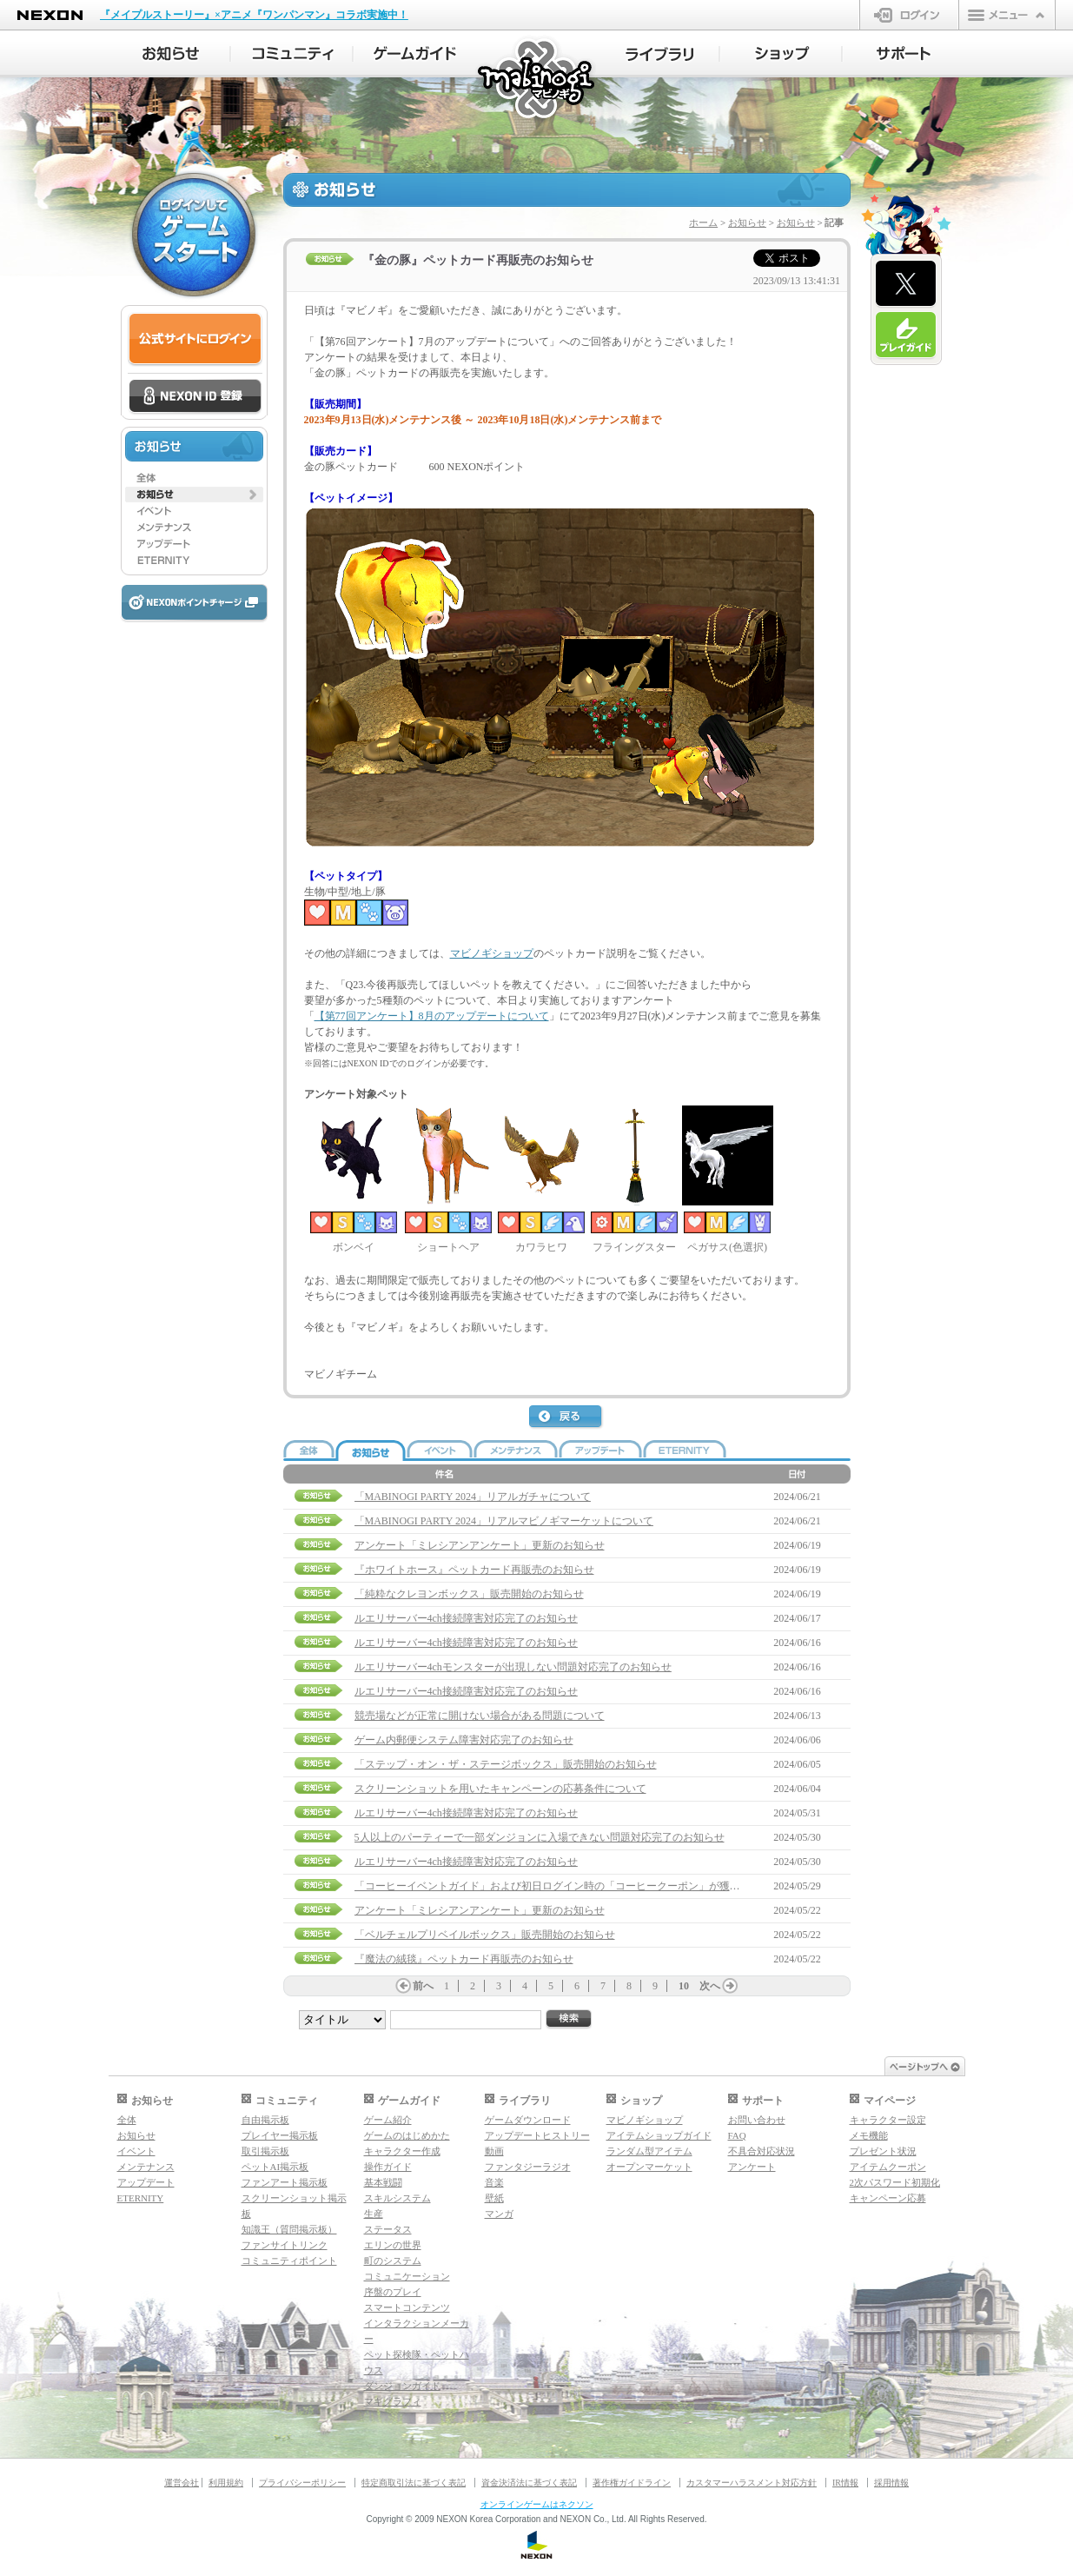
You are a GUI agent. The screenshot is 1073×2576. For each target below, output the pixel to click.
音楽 (494, 2182)
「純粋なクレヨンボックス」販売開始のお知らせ (469, 1594)
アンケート (752, 2166)
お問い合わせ (756, 2120)
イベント (136, 2151)
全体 (126, 2120)
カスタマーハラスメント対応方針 (751, 2482)
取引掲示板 (265, 2151)
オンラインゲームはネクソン (536, 2504)
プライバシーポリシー (302, 2482)
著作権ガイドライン (632, 2482)
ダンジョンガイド (402, 2385)
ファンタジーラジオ (528, 2166)
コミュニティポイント (289, 2260)
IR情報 (845, 2482)
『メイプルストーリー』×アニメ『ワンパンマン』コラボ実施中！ (254, 15)
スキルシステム (397, 2198)
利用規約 (226, 2482)
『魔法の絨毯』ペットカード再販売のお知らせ (463, 1959)
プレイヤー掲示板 (280, 2135)
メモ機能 (869, 2135)
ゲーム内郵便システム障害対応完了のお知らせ (463, 1740)
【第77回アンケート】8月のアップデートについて (432, 1016)
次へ (709, 1986)
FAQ (737, 2135)
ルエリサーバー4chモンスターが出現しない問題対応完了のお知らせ (513, 1667)
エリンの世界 (392, 2245)
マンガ (499, 2213)
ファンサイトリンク (285, 2245)
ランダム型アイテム (649, 2151)
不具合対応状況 (761, 2151)
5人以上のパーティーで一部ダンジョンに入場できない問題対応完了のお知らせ (539, 1837)
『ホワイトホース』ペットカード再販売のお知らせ (474, 1570)
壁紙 (494, 2198)
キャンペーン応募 (888, 2198)
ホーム (703, 222)
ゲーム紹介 (388, 2120)
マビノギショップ (491, 953)
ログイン (909, 15)
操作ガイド (388, 2166)
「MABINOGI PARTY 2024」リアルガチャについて (472, 1496)
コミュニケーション (407, 2276)
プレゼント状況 (883, 2151)
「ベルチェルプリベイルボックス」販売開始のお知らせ (484, 1935)
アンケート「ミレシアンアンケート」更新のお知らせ (479, 1545)
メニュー (1007, 15)
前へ (423, 1986)
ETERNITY (140, 2198)
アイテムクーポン (888, 2166)
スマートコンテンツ (407, 2307)
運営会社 (181, 2482)
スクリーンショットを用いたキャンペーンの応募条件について (500, 1789)
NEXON (50, 15)
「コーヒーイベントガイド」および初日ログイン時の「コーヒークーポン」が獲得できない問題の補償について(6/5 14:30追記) (649, 1886)
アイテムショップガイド (659, 2135)
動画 (494, 2151)
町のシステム (392, 2260)
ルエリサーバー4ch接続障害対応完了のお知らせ (466, 1618)
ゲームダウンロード (528, 2120)
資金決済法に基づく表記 (529, 2482)
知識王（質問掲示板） (289, 2229)
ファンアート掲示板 (285, 2182)
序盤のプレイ (392, 2292)
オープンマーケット (649, 2166)
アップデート (146, 2182)
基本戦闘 (383, 2182)
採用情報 (891, 2482)
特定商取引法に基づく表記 (413, 2482)
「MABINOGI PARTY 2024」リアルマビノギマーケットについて (503, 1521)
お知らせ (747, 222)
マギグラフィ (392, 2401)
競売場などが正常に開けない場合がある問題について (479, 1716)
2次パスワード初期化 (895, 2182)
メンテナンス (146, 2166)
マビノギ (537, 79)
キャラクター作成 (402, 2151)
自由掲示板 (265, 2120)
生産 (373, 2213)
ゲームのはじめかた (407, 2135)
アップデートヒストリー (537, 2135)
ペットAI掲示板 (275, 2166)
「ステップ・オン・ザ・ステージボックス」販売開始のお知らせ (505, 1764)
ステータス (388, 2229)
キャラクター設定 (888, 2120)
